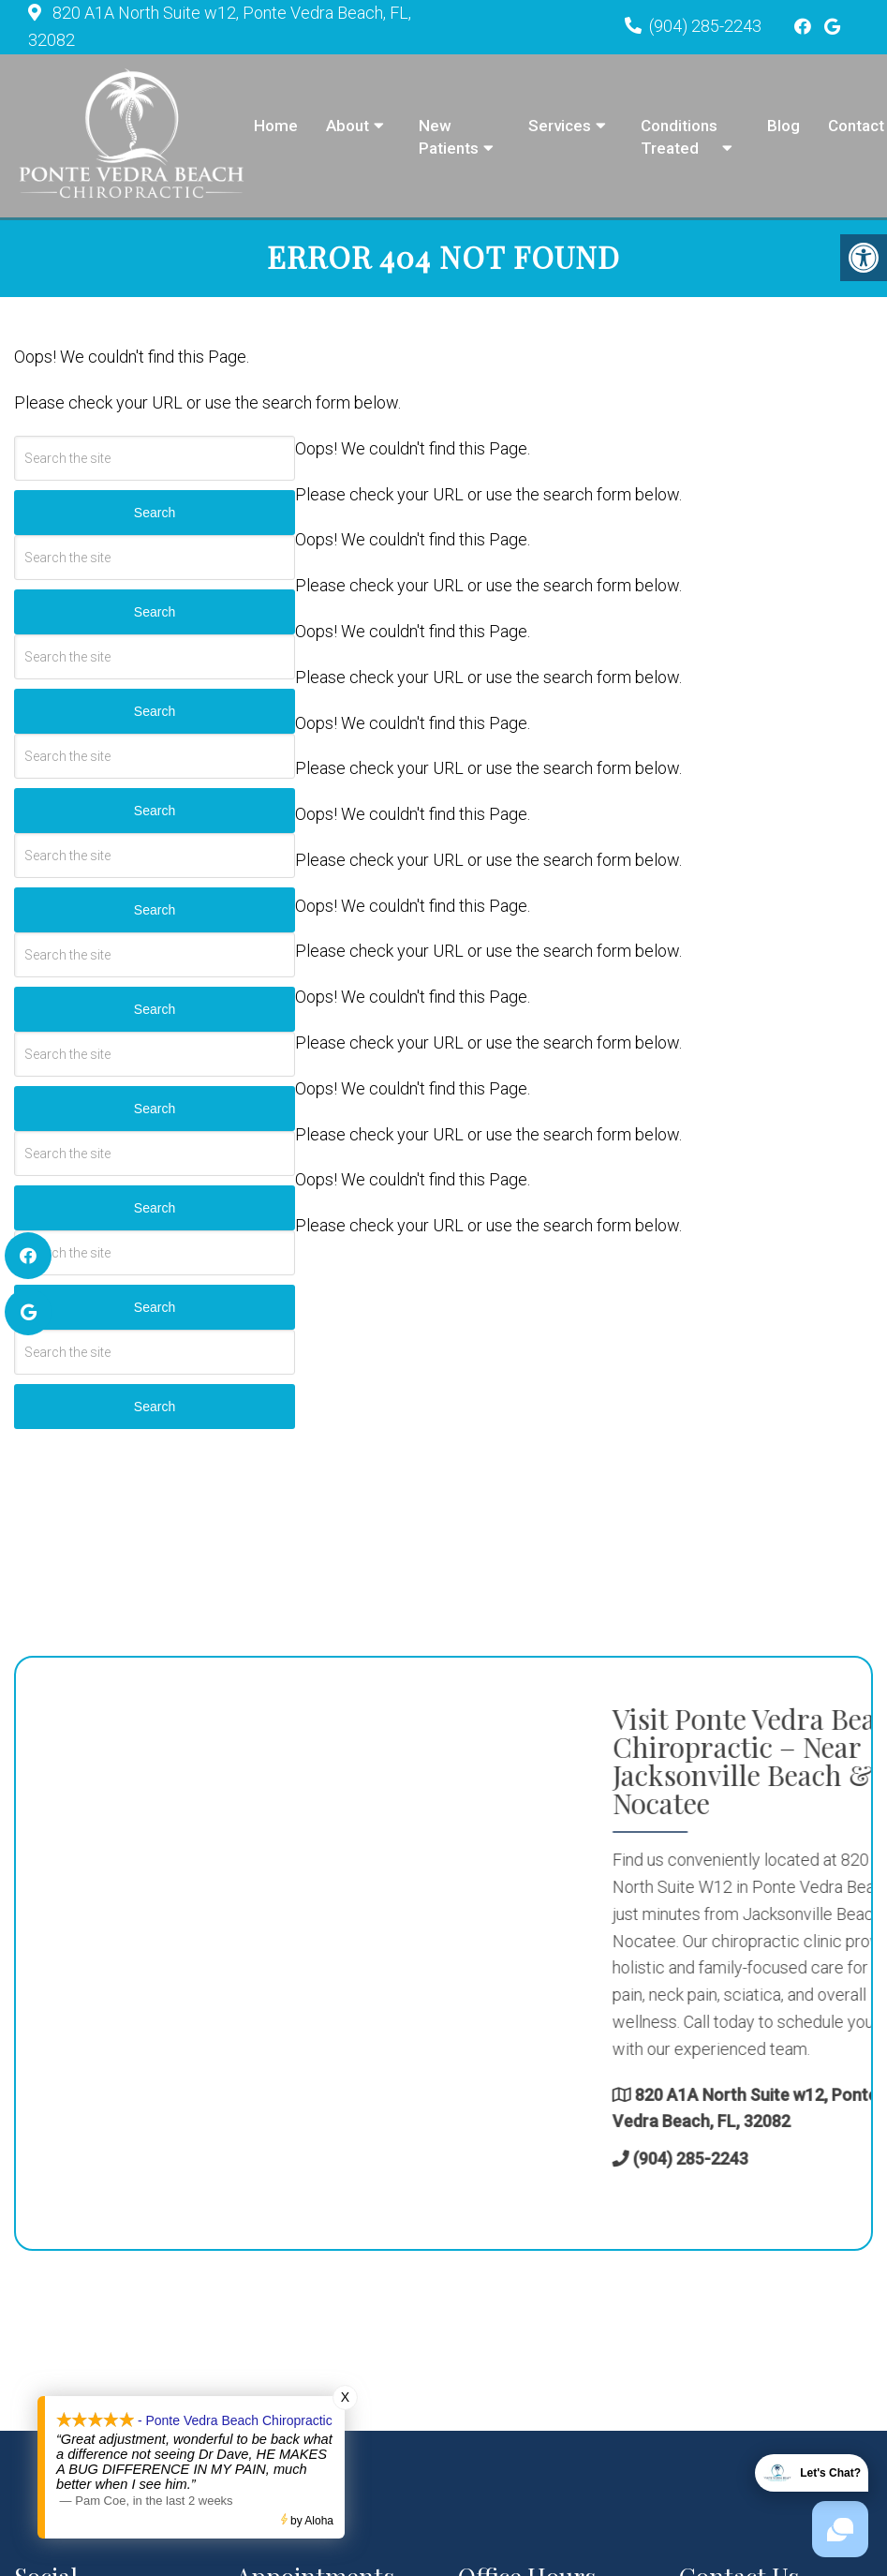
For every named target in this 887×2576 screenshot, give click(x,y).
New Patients (449, 136)
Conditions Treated (679, 136)
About (347, 125)
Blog (783, 125)
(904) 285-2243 (705, 26)
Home (276, 125)
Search (154, 515)
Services (559, 125)
